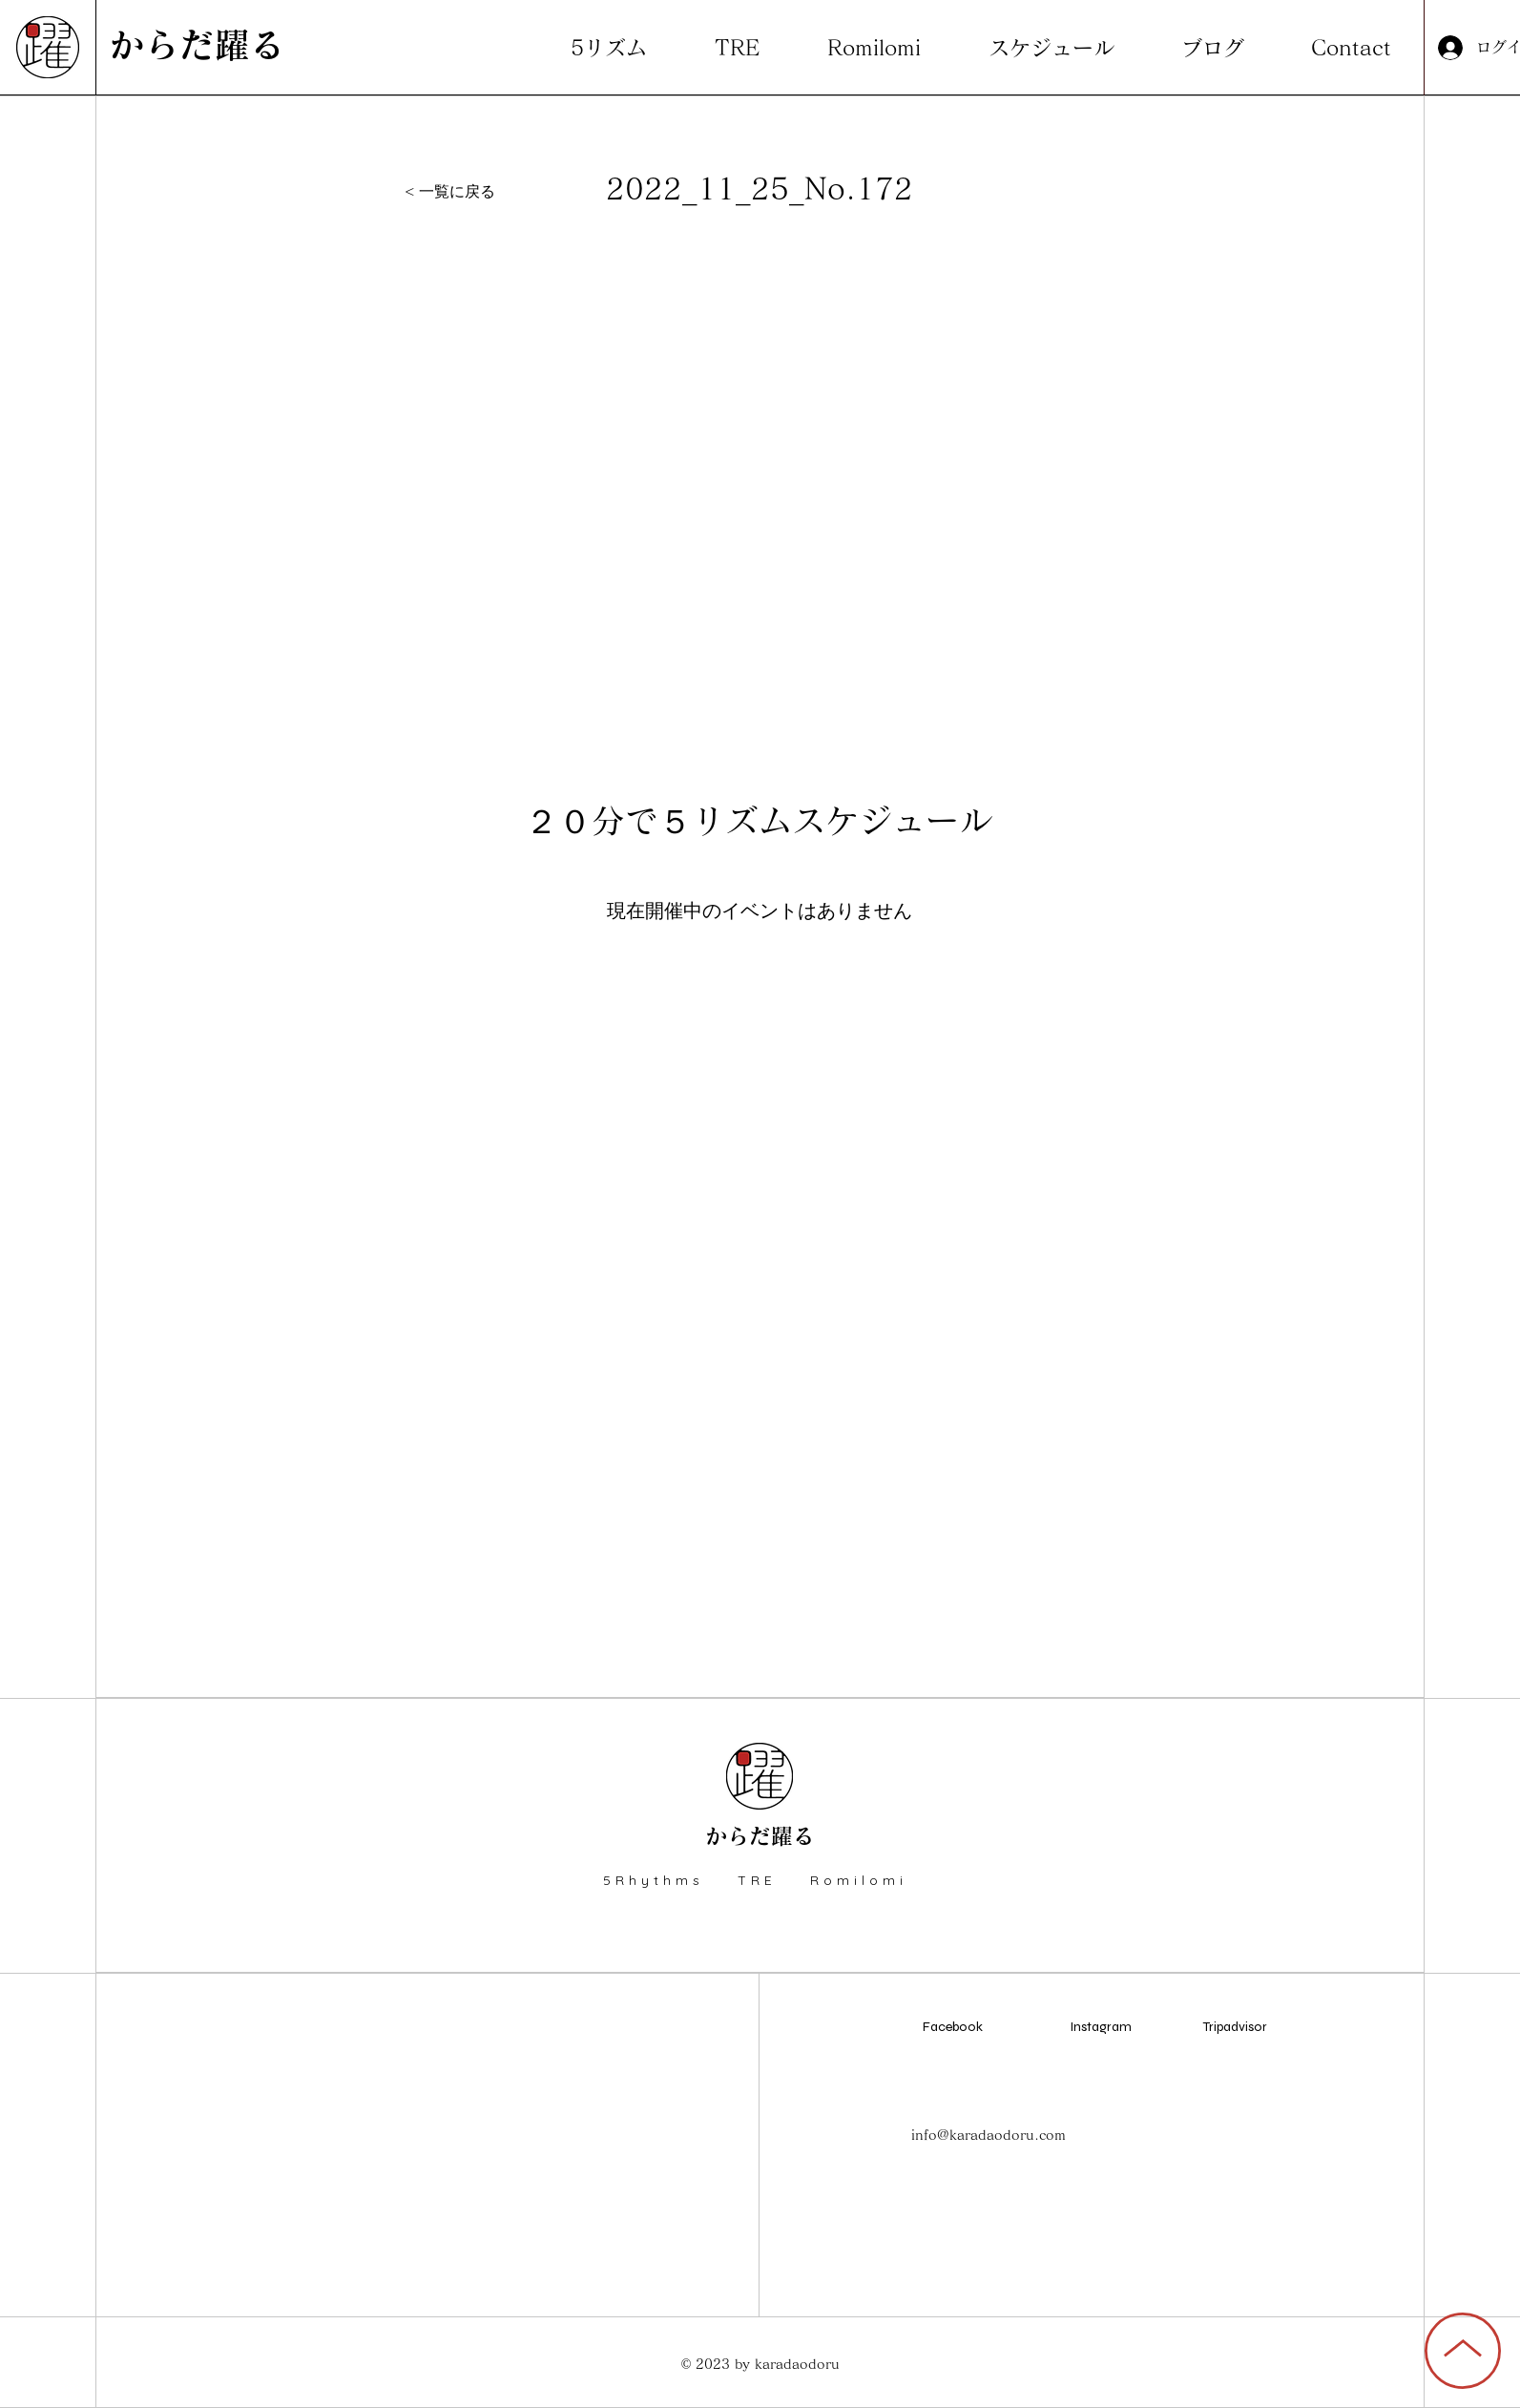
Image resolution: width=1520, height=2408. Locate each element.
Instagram (1101, 2027)
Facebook (953, 2027)
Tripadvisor (1235, 2027)
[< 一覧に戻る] (457, 192)
